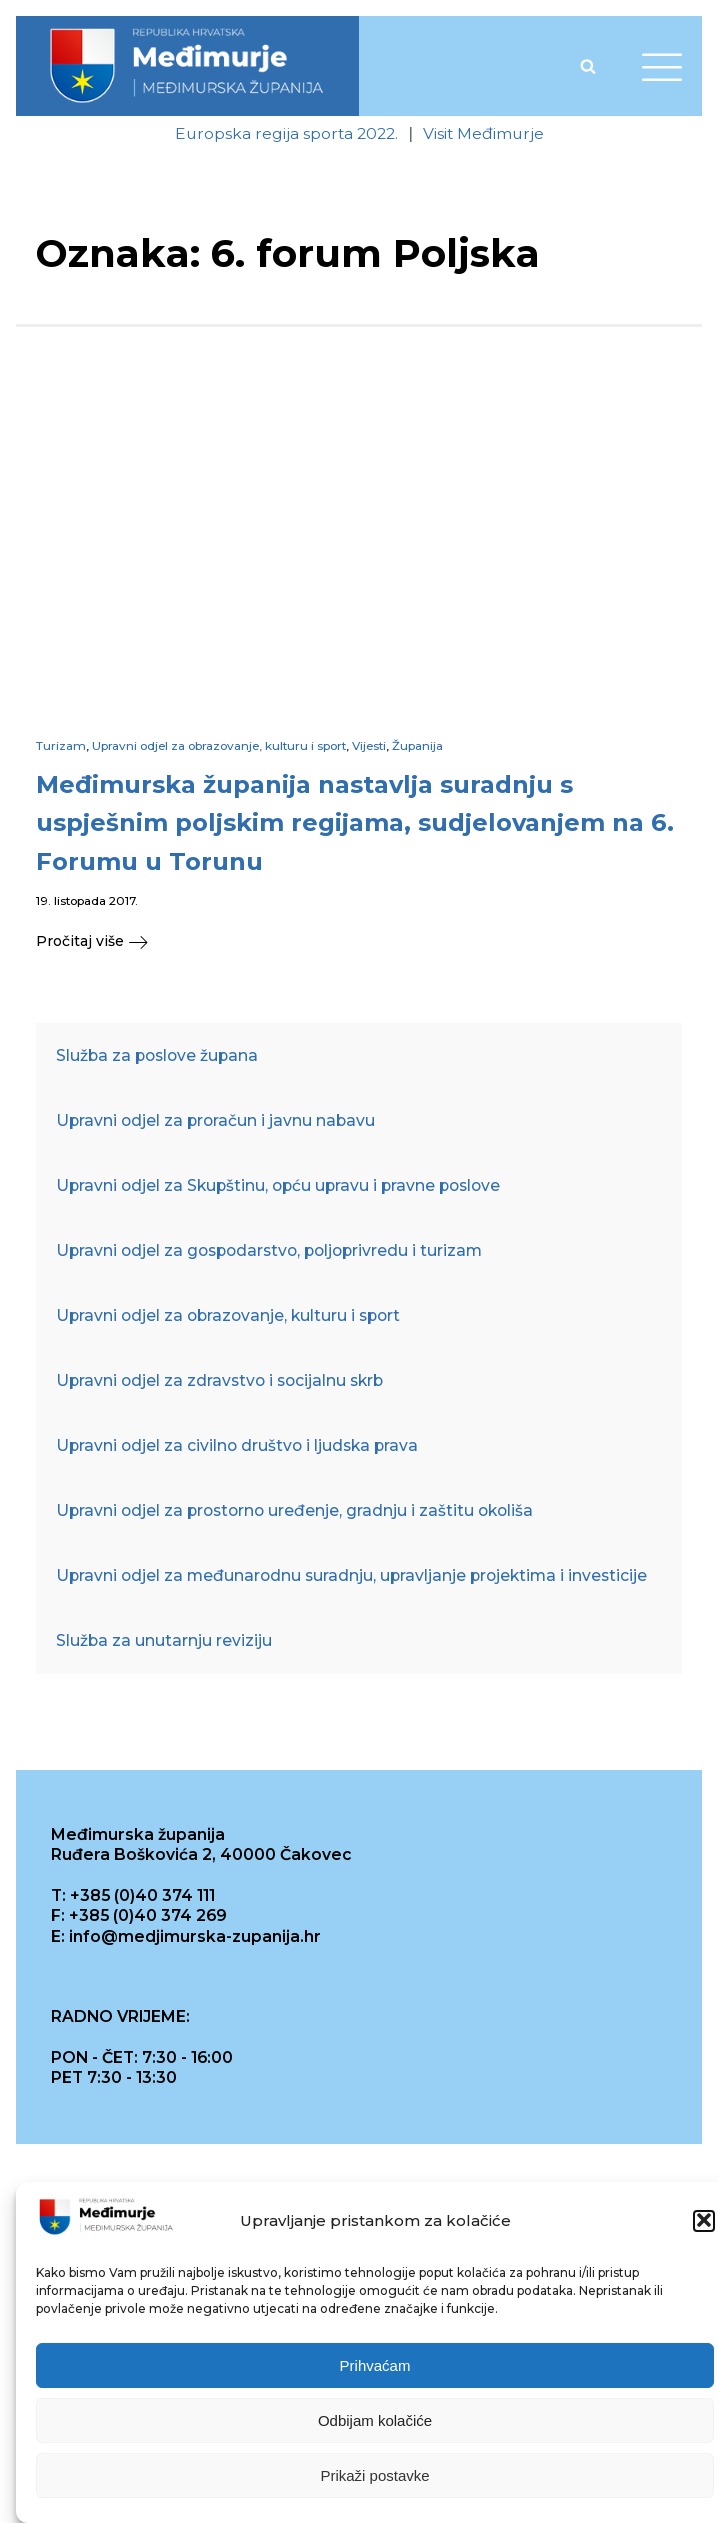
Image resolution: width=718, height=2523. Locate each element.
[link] (187, 66)
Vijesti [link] (369, 746)
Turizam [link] (61, 746)
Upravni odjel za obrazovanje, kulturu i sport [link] (219, 746)
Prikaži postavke (374, 2482)
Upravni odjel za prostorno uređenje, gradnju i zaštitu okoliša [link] (294, 1510)
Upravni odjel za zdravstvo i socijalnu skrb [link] (219, 1380)
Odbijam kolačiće (375, 2427)
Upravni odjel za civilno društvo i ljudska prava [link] (237, 1445)
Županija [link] (417, 746)
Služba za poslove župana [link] (157, 1055)
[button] (704, 2228)
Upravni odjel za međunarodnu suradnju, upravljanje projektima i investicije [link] (351, 1575)
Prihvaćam (375, 2372)
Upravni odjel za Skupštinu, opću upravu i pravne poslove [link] (278, 1185)
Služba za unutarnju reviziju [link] (164, 1640)
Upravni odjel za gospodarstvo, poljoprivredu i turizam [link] (269, 1250)
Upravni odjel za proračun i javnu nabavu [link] (215, 1120)
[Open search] (588, 66)
